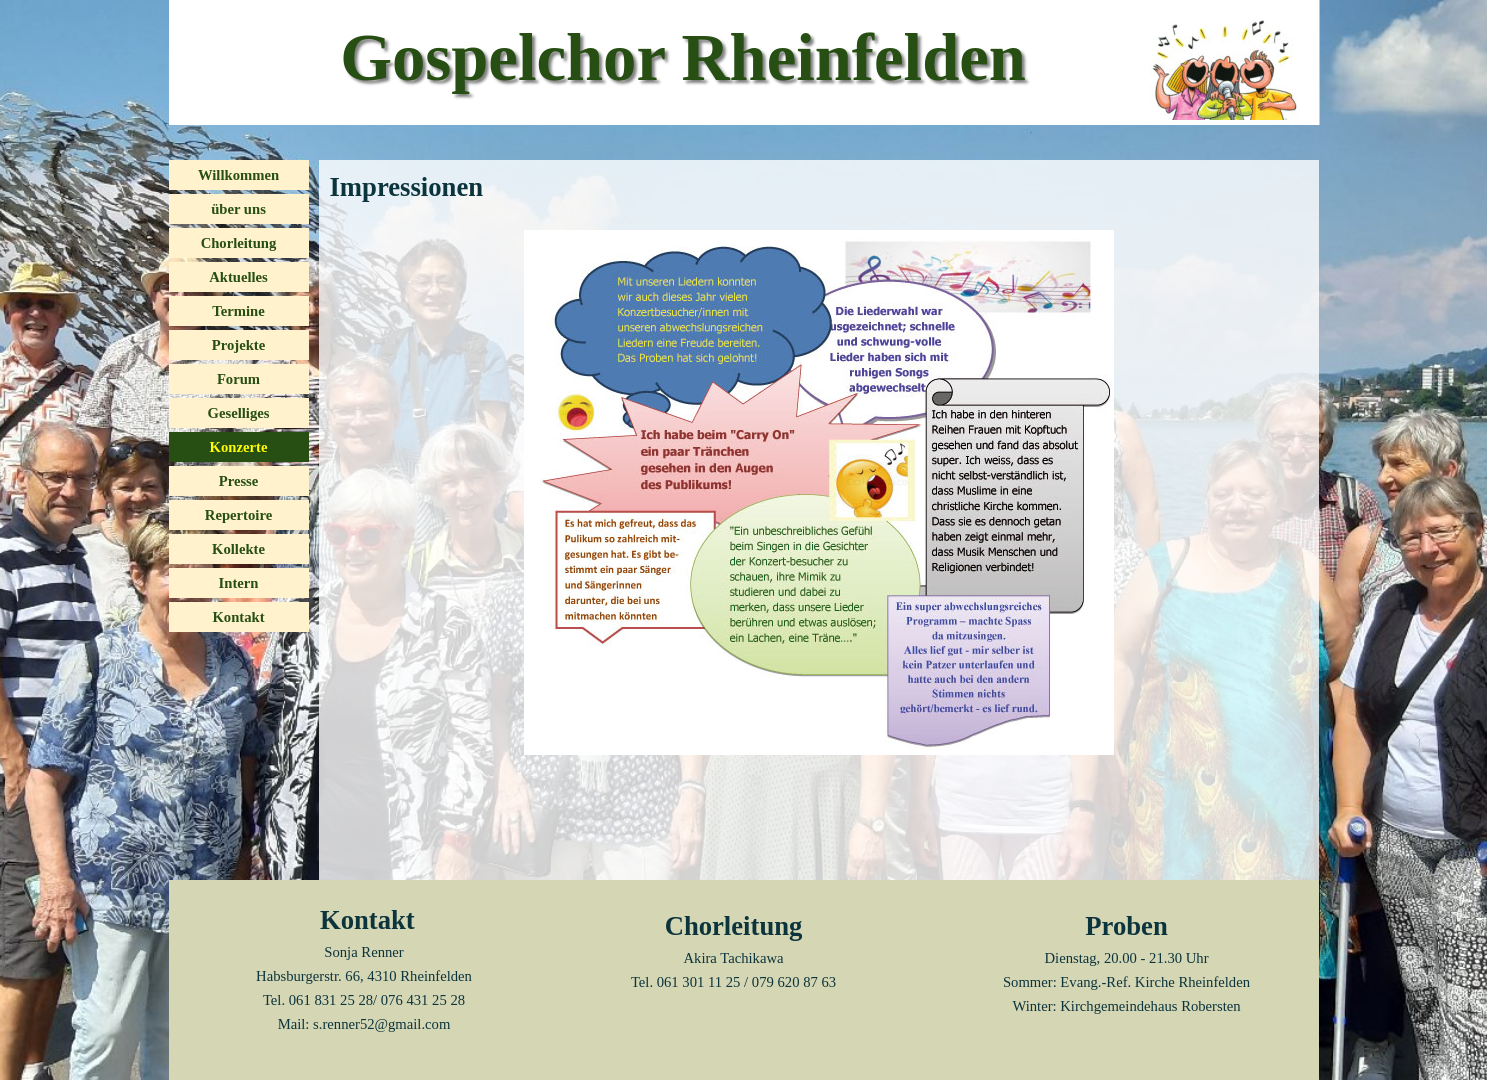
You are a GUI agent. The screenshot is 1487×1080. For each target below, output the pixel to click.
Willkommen (238, 175)
